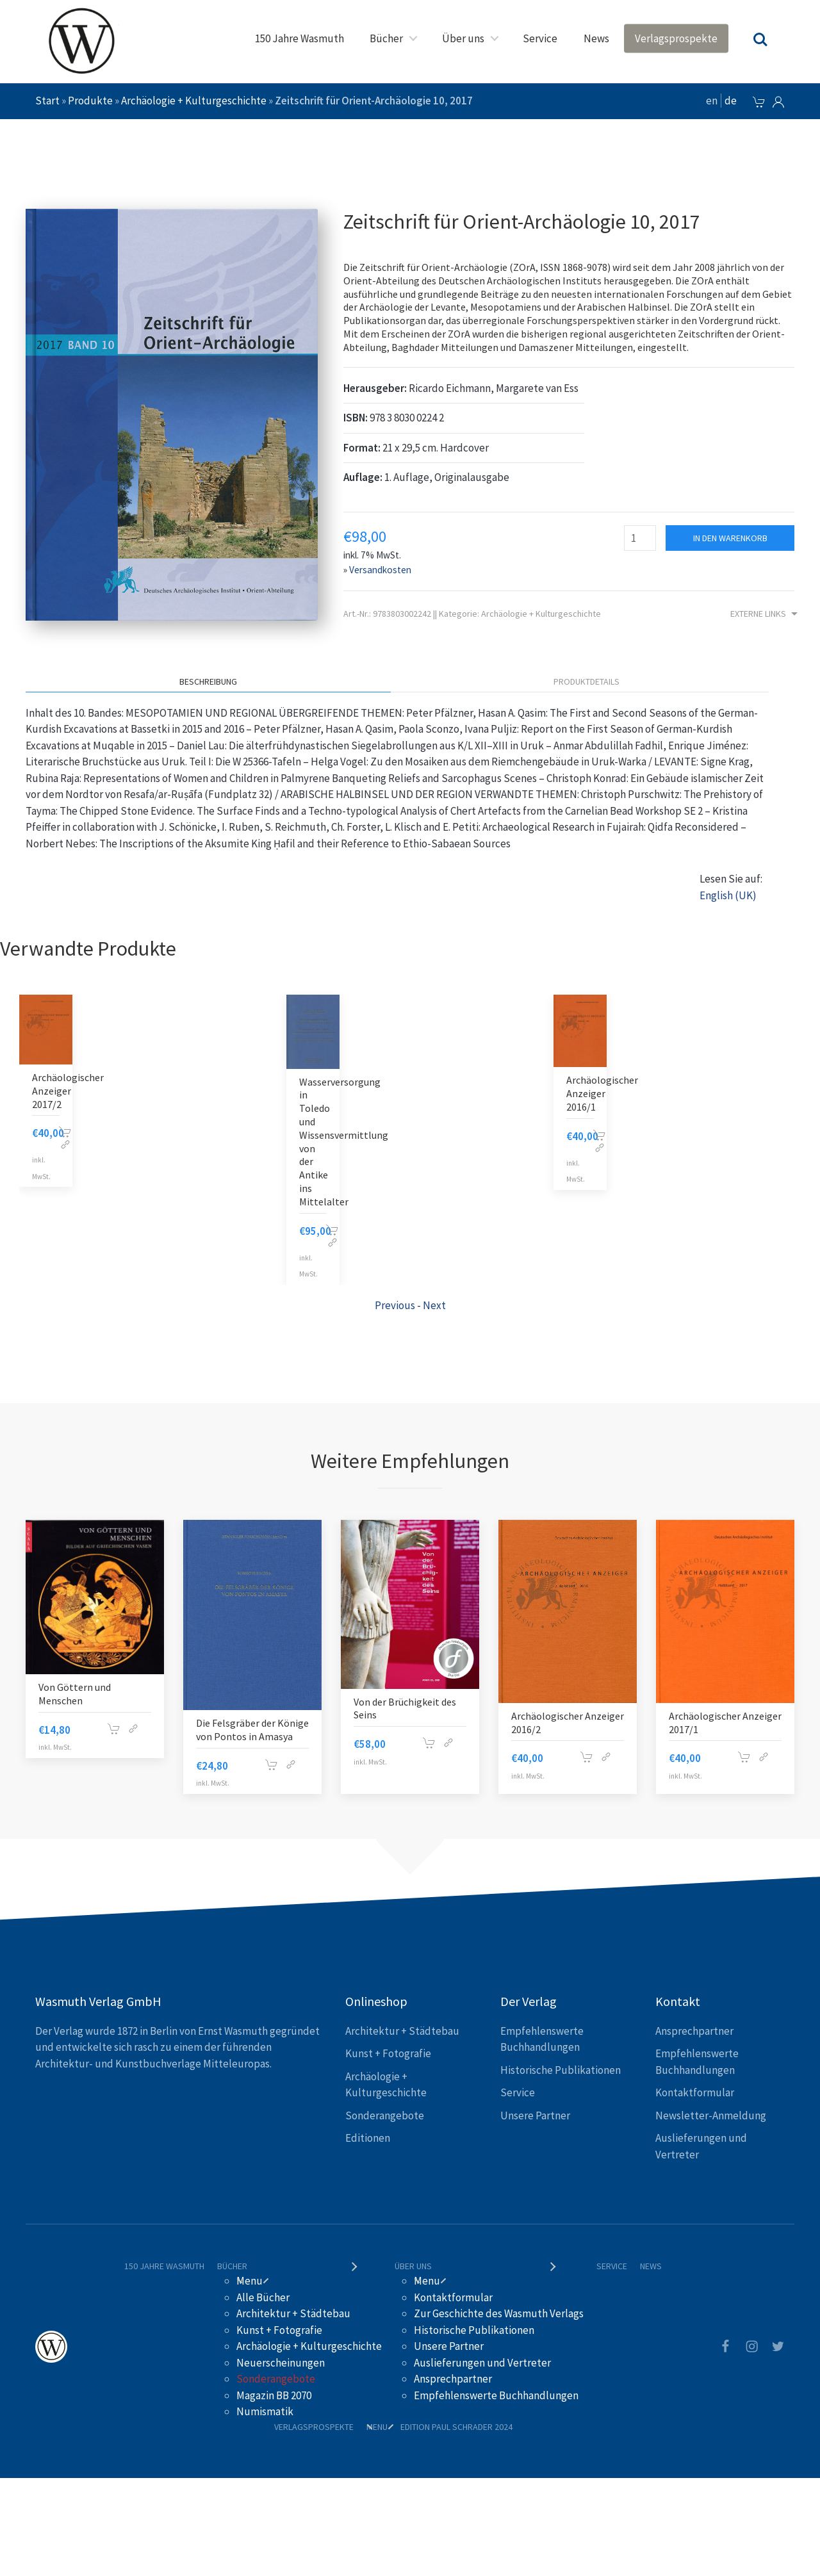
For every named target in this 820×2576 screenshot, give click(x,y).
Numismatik (264, 2411)
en (712, 101)
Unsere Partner (535, 2115)
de (731, 101)
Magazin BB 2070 (273, 2395)
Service (540, 38)
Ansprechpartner (694, 2031)
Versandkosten (380, 570)
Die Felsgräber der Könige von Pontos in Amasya (252, 1729)
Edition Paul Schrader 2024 (456, 2427)
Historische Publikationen (560, 2070)
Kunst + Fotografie (388, 2053)
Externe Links (765, 614)
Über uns (463, 38)
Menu (249, 2281)
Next (434, 1305)
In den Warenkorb (730, 538)
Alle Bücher (263, 2297)
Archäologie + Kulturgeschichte (193, 101)
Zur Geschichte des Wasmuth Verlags (499, 2313)
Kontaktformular (694, 2092)
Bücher (386, 38)
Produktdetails (586, 681)
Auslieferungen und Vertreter (482, 2363)
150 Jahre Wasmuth (299, 38)
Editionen (367, 2138)
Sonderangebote (384, 2115)
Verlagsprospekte (676, 38)
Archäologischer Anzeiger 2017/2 (68, 1091)
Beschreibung (208, 681)
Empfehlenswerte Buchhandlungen (496, 2395)
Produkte (90, 101)
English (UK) (728, 895)
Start (47, 101)
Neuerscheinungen (280, 2363)
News (596, 38)
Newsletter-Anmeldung (710, 2115)
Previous (395, 1305)
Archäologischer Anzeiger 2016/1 (602, 1093)
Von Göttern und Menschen (74, 1694)
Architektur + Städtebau (402, 2031)
